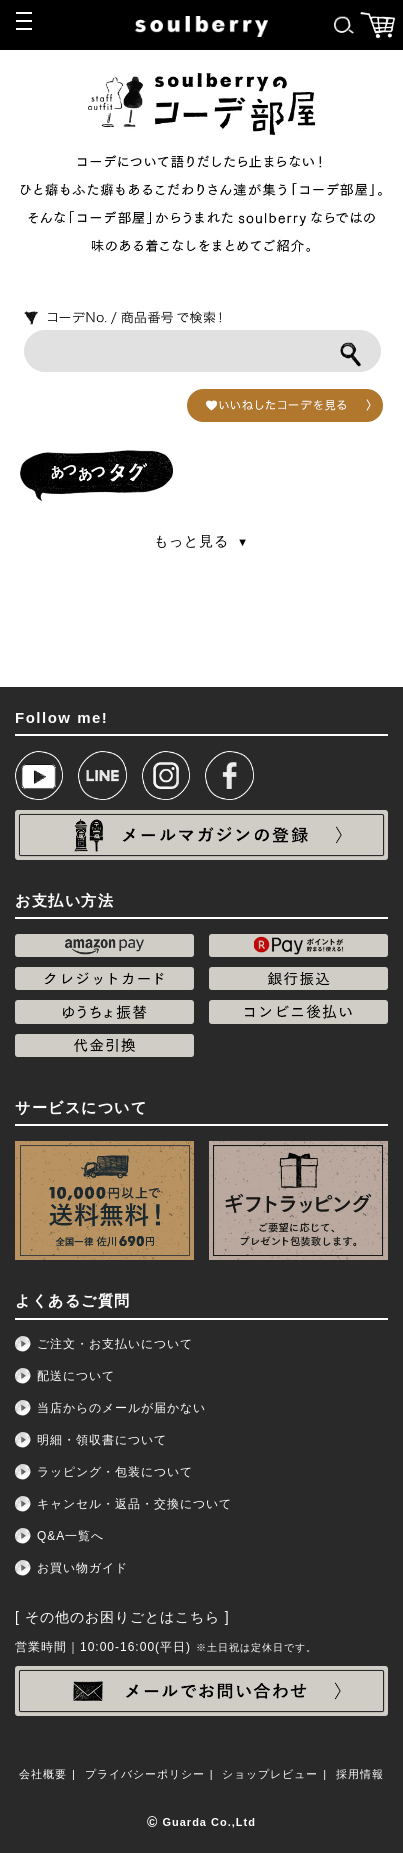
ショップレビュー (270, 1774)
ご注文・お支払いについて (115, 1344)
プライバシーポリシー (145, 1774)
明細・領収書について (102, 1440)
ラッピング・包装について (115, 1472)
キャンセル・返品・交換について (134, 1504)
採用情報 (360, 1774)
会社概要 (43, 1774)
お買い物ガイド (82, 1568)
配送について (76, 1376)
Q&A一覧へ (70, 1536)
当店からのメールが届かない (121, 1408)
